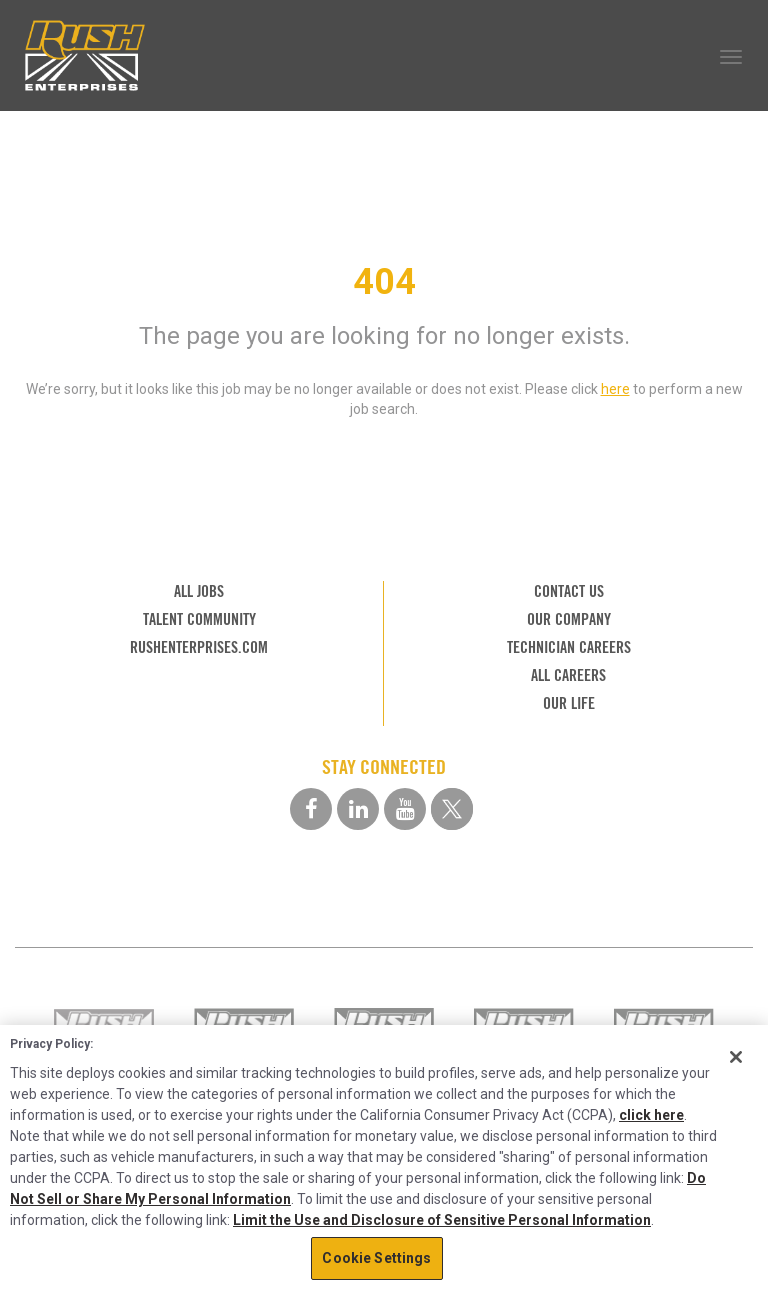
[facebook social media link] (311, 809)
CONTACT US (569, 591)
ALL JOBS (199, 591)
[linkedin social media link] (358, 809)
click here (651, 1115)
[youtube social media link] (405, 809)
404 (384, 282)
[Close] (736, 1057)
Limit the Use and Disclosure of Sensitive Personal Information (442, 1220)
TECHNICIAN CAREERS (569, 647)
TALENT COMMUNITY (199, 619)
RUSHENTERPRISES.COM (199, 647)
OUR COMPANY (569, 619)
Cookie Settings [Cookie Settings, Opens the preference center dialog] (376, 1258)
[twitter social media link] (452, 809)
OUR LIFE (569, 703)
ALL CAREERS (568, 675)
